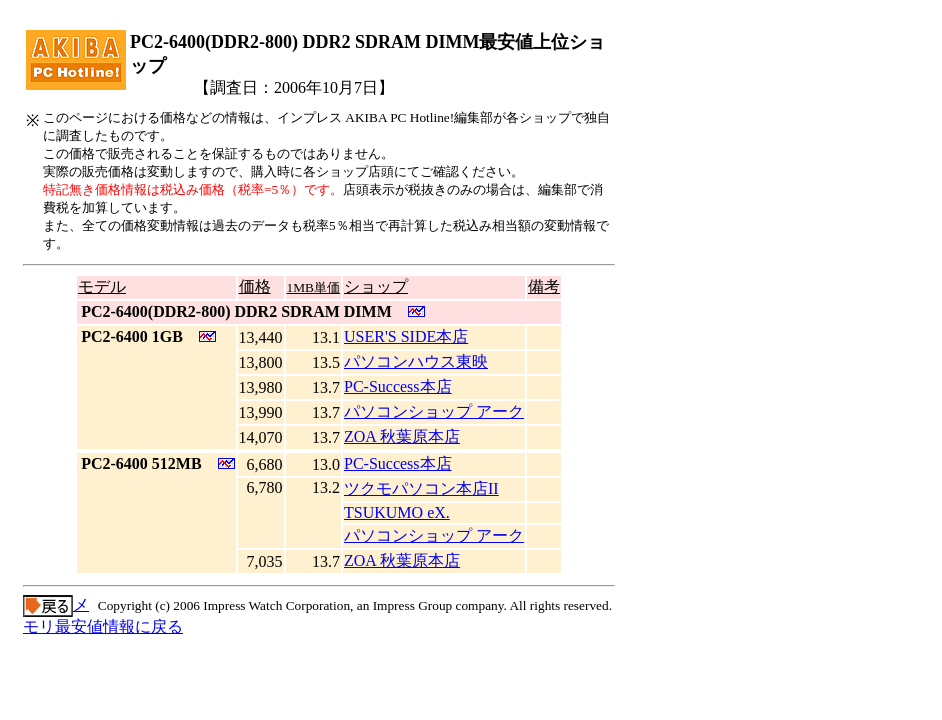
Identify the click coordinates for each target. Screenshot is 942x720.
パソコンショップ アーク (434, 411)
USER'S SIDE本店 (406, 336)
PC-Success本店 (398, 386)
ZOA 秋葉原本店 (402, 436)
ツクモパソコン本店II (421, 488)
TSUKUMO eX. (397, 512)
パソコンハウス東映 (416, 361)
